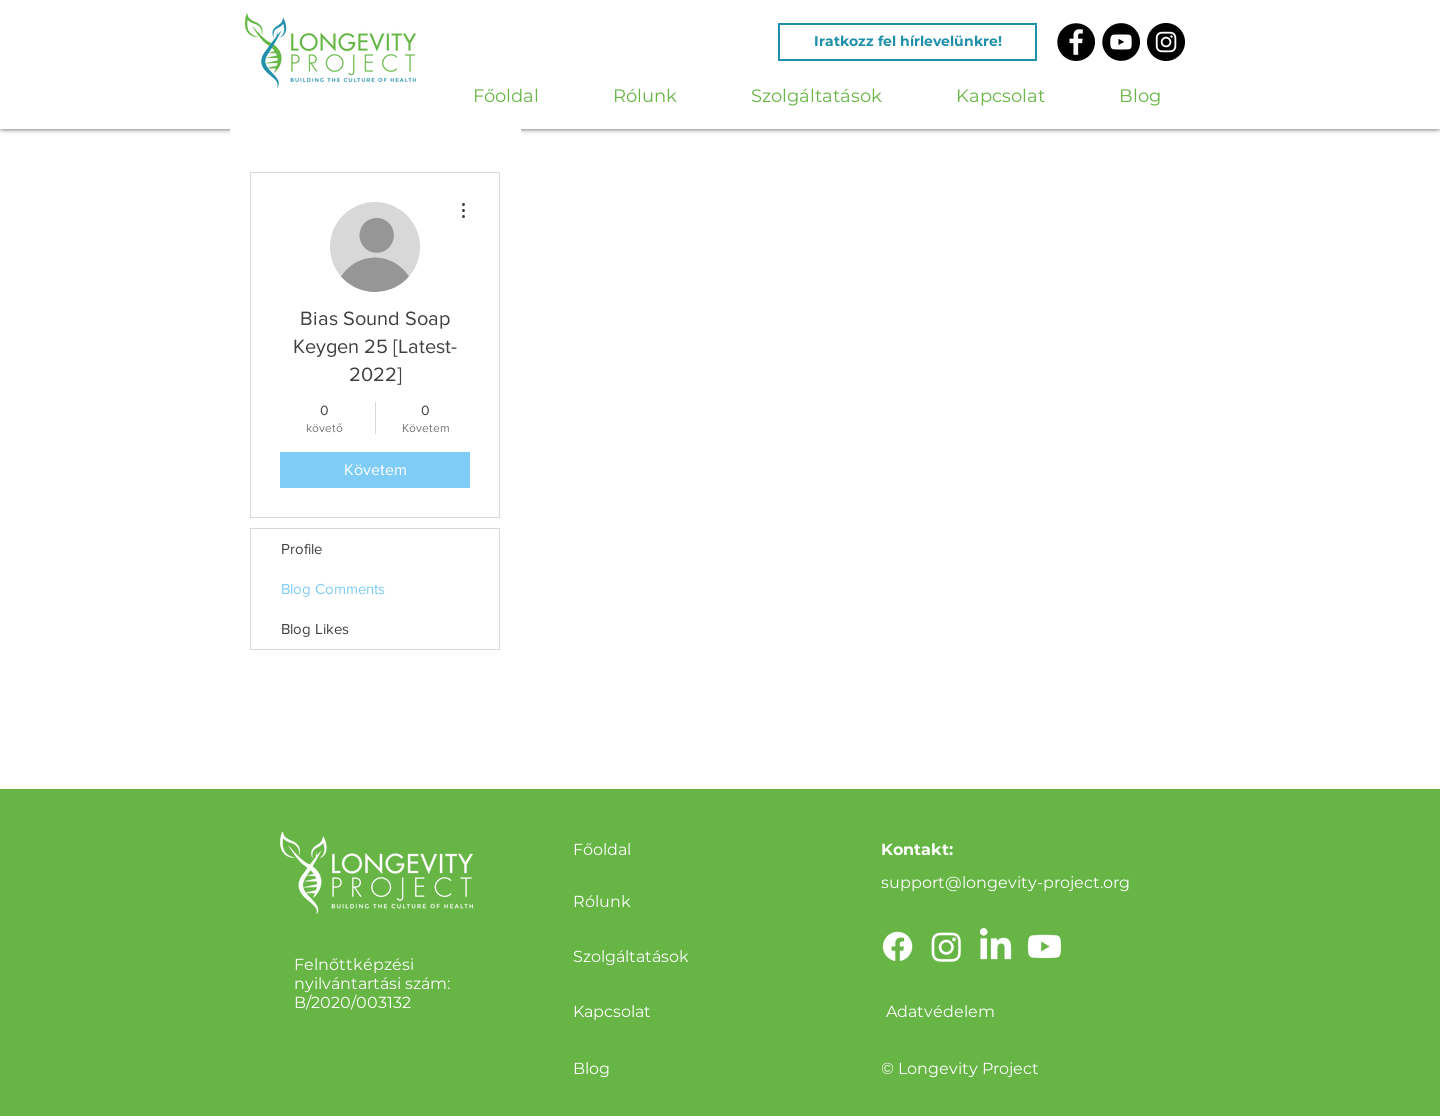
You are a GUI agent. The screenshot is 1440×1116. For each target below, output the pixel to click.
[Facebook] (897, 946)
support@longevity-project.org (1005, 882)
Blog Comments (333, 588)
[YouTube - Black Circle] (1121, 42)
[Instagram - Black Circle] (1166, 42)
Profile (301, 548)
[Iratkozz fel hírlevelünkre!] (907, 42)
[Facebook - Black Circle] (1076, 42)
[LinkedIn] (995, 946)
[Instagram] (946, 946)
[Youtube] (1044, 946)
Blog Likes (315, 628)
